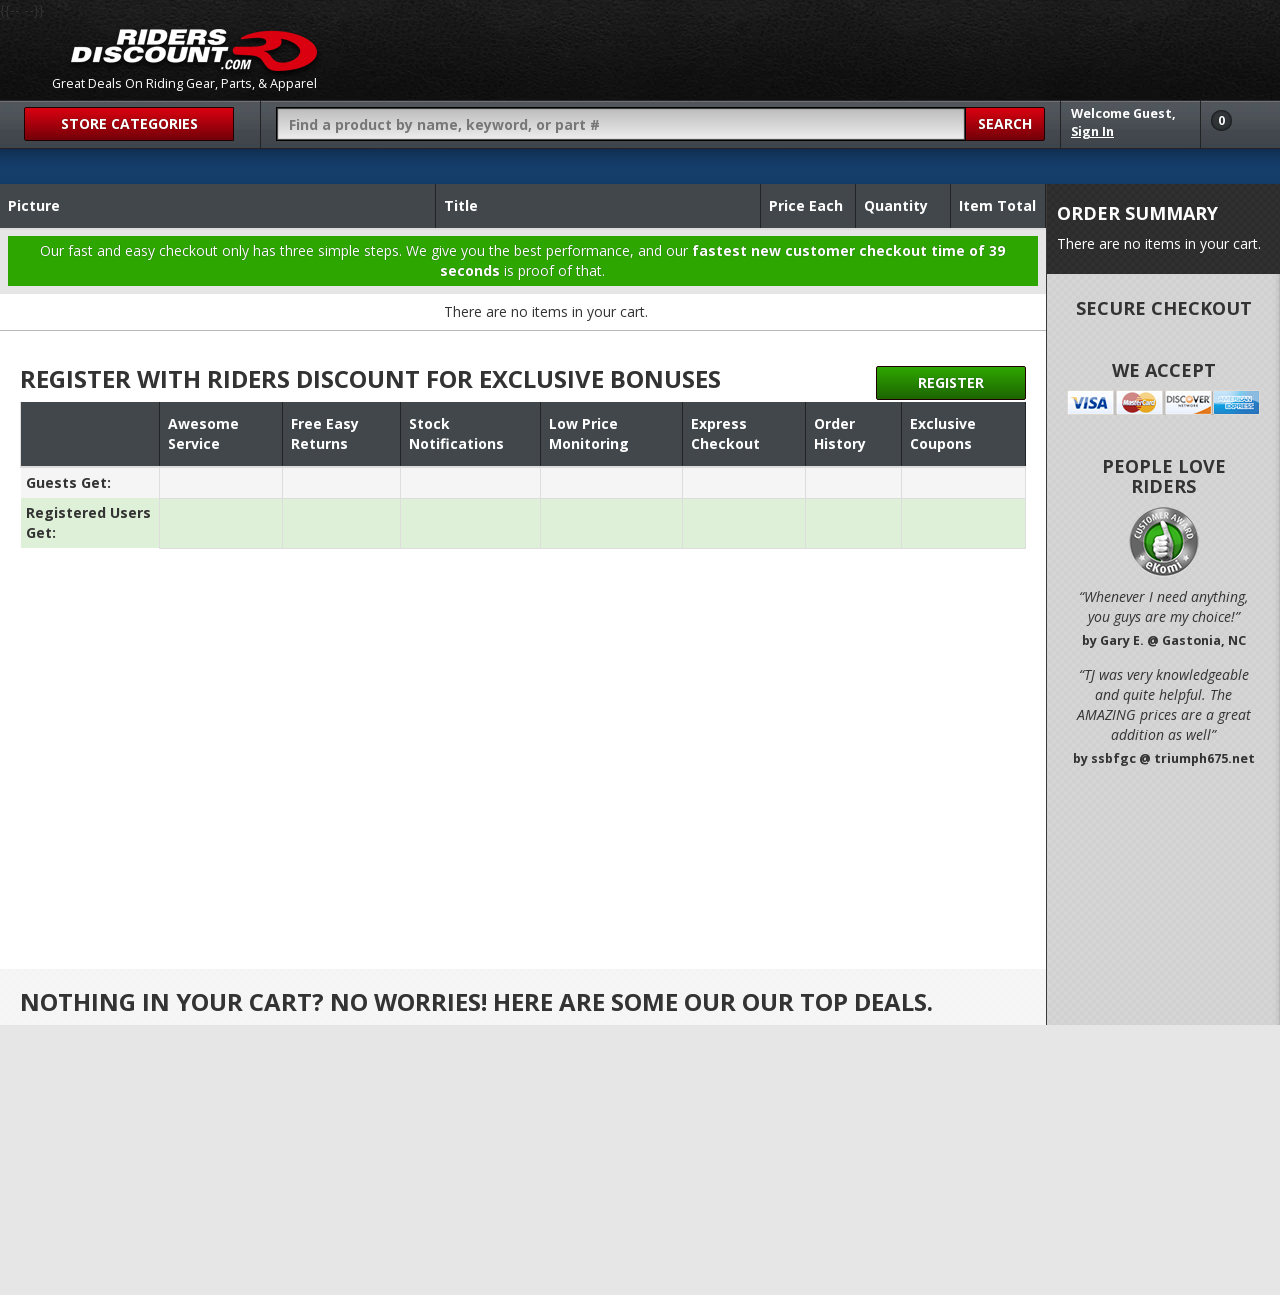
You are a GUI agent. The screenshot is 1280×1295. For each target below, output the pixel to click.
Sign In (1092, 131)
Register (951, 382)
